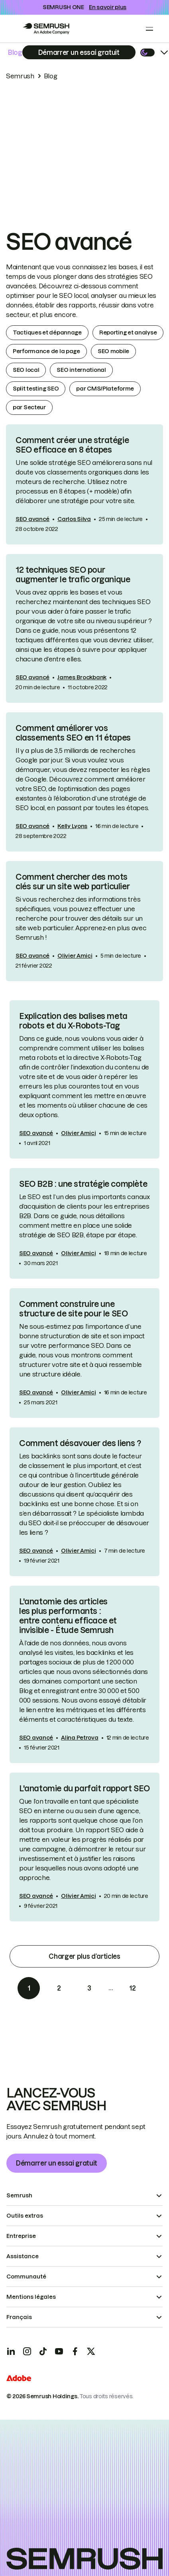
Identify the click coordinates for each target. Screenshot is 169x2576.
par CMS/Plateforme (105, 388)
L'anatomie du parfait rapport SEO (84, 1788)
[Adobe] (18, 2379)
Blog (15, 52)
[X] (91, 2351)
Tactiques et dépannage (47, 332)
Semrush (20, 76)
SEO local (26, 370)
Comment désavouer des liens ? (80, 1443)
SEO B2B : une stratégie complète (83, 1184)
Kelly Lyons (72, 826)
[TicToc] (43, 2351)
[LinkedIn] (11, 2351)
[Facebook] (75, 2351)
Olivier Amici (74, 956)
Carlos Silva (74, 519)
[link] (84, 484)
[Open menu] (149, 28)
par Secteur (29, 407)
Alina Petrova (79, 1737)
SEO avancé (32, 519)
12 (132, 1988)
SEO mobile (113, 351)
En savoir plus (107, 7)
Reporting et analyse (128, 332)
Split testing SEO (36, 388)
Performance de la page (46, 351)
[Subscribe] (79, 52)
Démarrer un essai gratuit (56, 2163)
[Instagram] (27, 2351)
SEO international (81, 370)
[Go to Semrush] (46, 28)
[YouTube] (59, 2351)
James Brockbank (81, 677)
